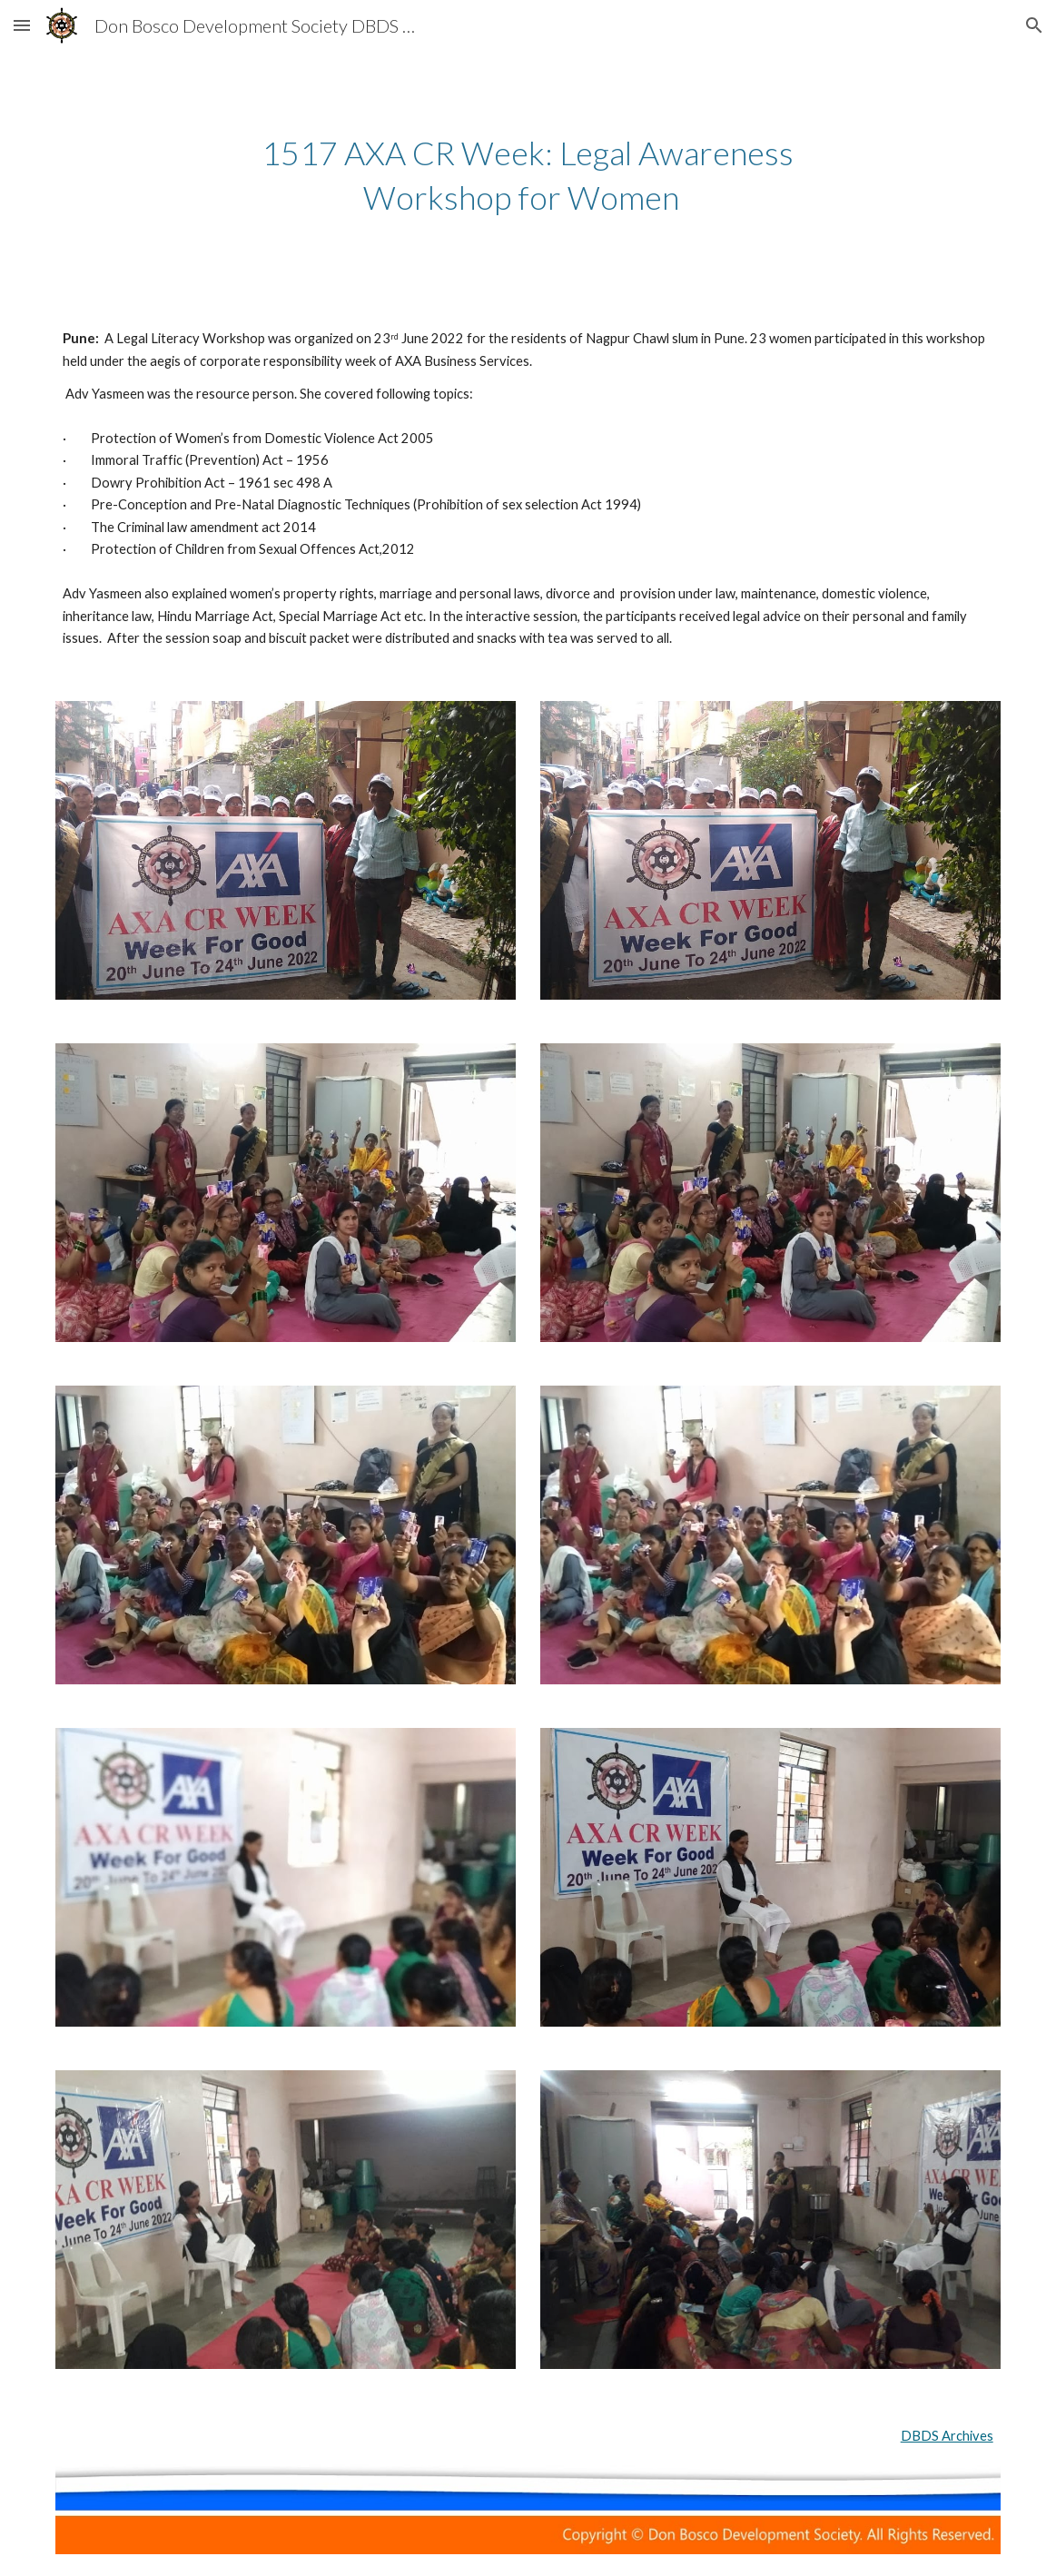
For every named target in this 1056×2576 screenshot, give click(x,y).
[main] (528, 174)
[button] (22, 25)
